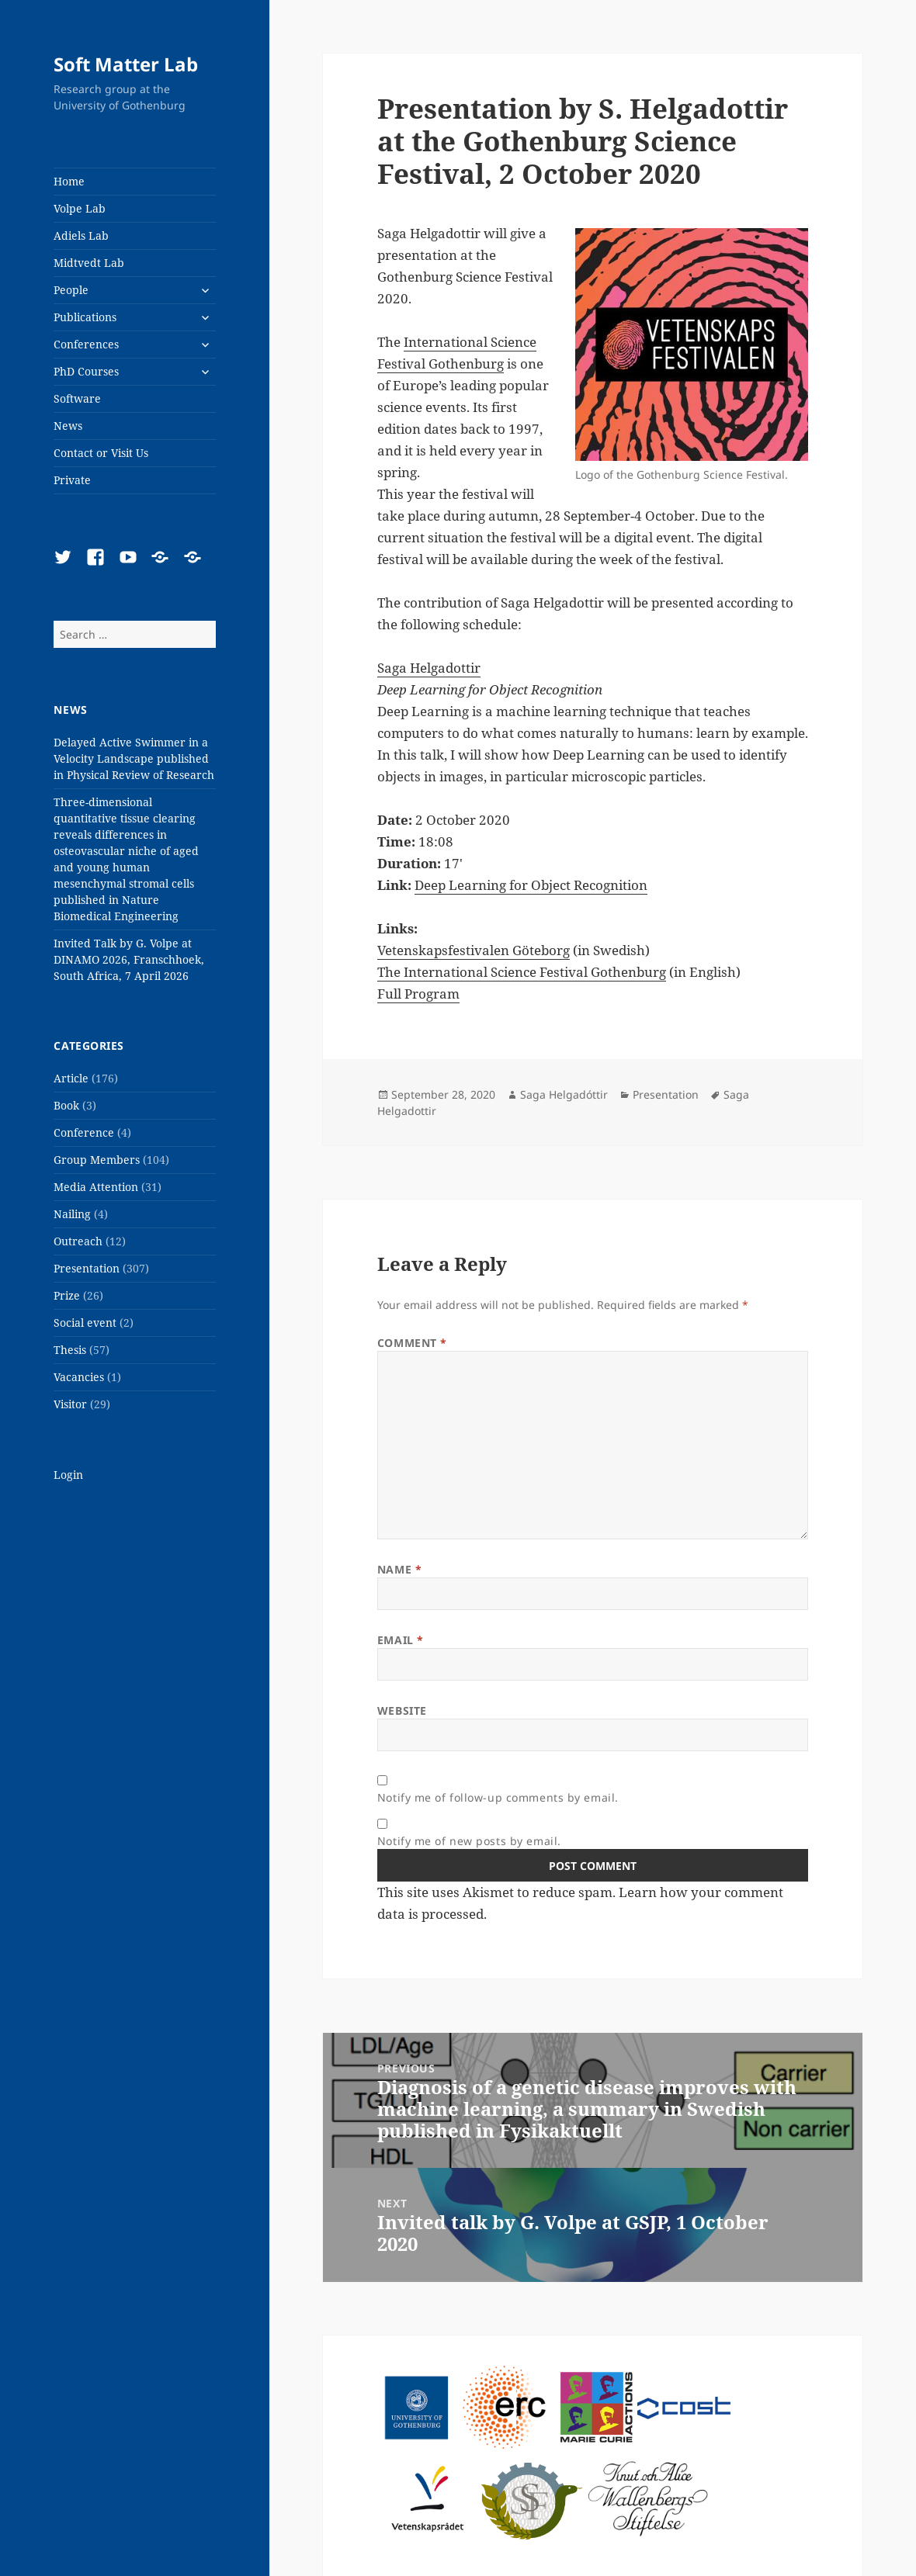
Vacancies (79, 1376)
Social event (85, 1322)
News (68, 425)
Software (77, 398)
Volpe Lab (80, 208)
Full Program (418, 993)
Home (69, 181)
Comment (412, 1342)
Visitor (70, 1404)
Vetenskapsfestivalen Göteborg (473, 950)
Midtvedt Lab (89, 262)
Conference (84, 1132)
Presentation (87, 1268)
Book (66, 1105)
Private (72, 480)
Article (71, 1078)
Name (399, 1569)
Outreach (78, 1241)
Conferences (86, 344)
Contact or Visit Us (101, 452)
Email (400, 1640)
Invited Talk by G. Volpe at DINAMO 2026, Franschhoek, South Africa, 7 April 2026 (129, 959)
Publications (85, 317)
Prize (67, 1295)
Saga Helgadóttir (564, 1094)
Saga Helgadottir (429, 668)
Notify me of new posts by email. (469, 1840)
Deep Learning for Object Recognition (531, 885)
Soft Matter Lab (126, 64)
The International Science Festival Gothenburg (521, 972)
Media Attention (96, 1186)
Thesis (70, 1349)
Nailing (72, 1214)
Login (68, 1474)
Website (402, 1710)
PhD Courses (86, 371)
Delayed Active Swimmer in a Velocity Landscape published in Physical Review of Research (134, 758)
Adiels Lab (81, 235)
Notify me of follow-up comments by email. (498, 1797)
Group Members (97, 1159)
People (71, 289)
